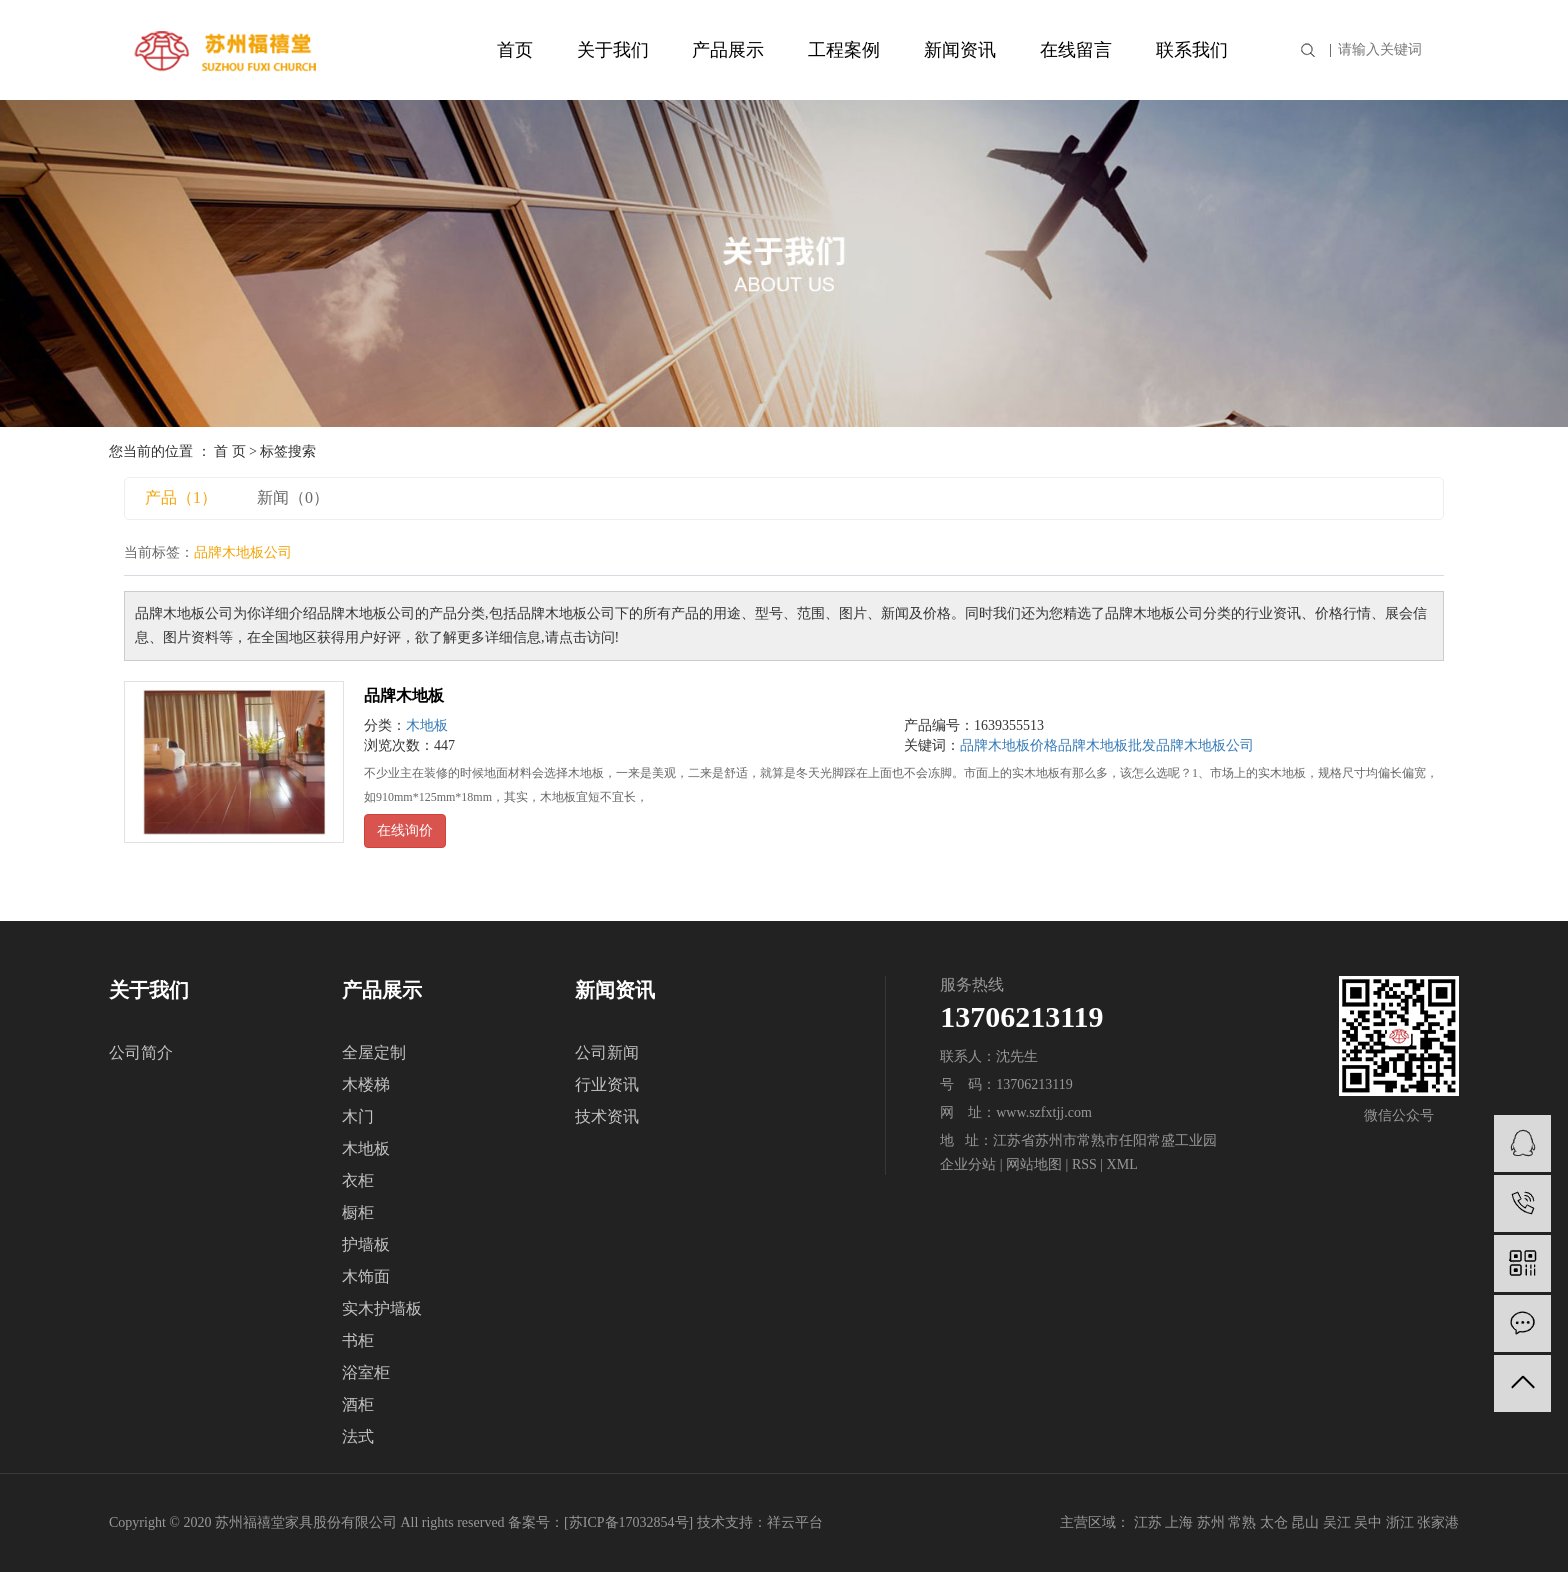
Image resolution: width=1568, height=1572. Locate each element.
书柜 (358, 1340)
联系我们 (1192, 50)
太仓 (1274, 1522)
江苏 (1148, 1522)
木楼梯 (366, 1084)
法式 (358, 1436)
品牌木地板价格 (1009, 745)
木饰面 (366, 1276)
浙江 (1400, 1522)
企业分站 (968, 1164)
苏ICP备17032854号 (629, 1522)
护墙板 (366, 1244)
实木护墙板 (382, 1308)
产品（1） (181, 497)
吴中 (1368, 1522)
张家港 (1438, 1522)
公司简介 (141, 1052)
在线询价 (405, 830)
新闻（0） (293, 497)
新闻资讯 (960, 50)
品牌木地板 (404, 695)
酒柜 (358, 1404)
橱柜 (358, 1212)
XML (1122, 1164)
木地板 (427, 725)
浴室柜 (366, 1372)
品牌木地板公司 (1205, 745)
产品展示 (728, 50)
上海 (1179, 1522)
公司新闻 (607, 1052)
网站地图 (1034, 1164)
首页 (515, 50)
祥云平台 (795, 1522)
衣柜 (358, 1180)
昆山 (1305, 1522)
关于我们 (613, 50)
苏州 (1211, 1522)
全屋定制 (374, 1052)
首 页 (230, 451)
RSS (1084, 1164)
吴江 (1337, 1522)
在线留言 (1076, 50)
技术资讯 (607, 1116)
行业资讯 (607, 1084)
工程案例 (844, 50)
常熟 (1242, 1522)
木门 (358, 1116)
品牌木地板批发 (1107, 745)
